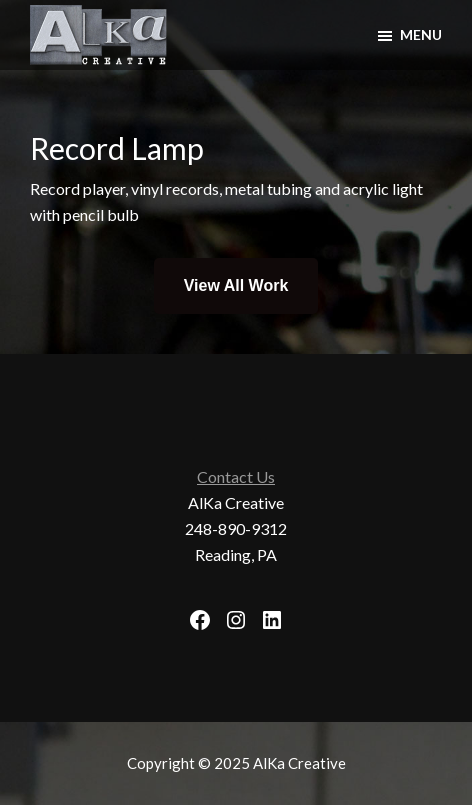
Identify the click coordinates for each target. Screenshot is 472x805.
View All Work (236, 285)
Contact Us (236, 476)
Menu (421, 34)
